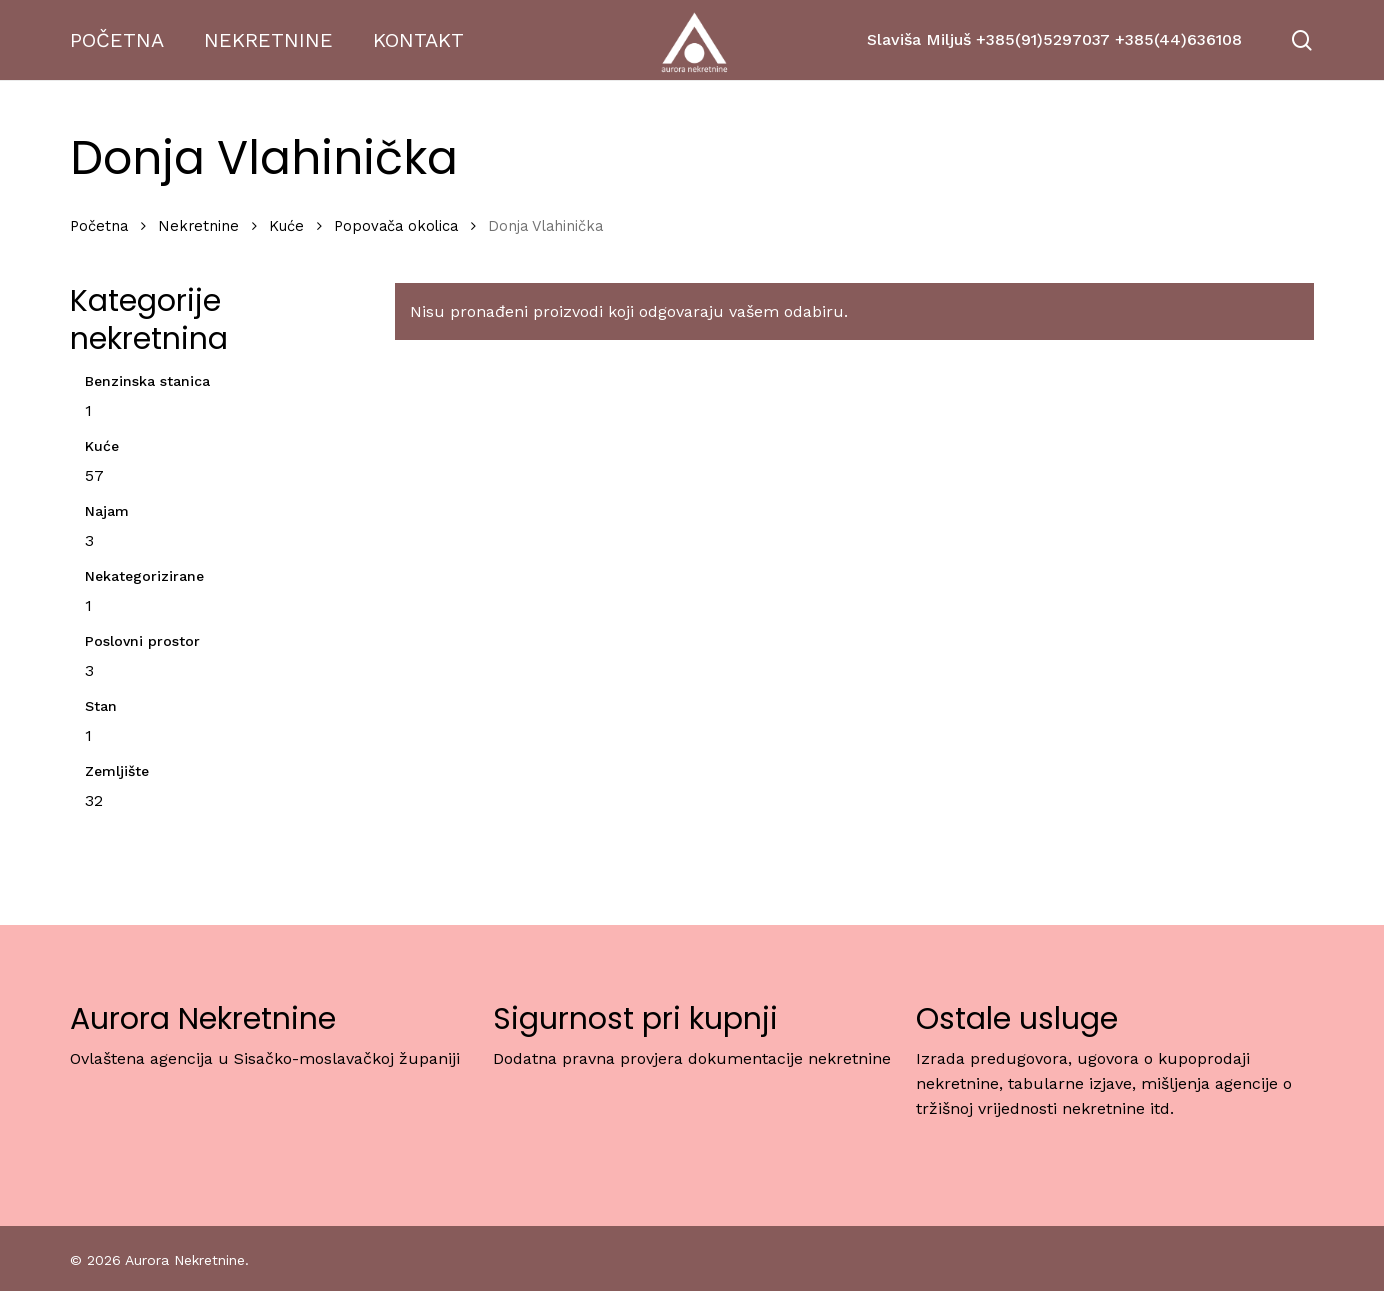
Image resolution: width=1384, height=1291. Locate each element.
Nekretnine (198, 226)
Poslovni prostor (142, 641)
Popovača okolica (396, 226)
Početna (99, 226)
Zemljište (117, 771)
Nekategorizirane (144, 576)
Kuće (286, 226)
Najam (107, 511)
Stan (101, 706)
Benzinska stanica (147, 381)
